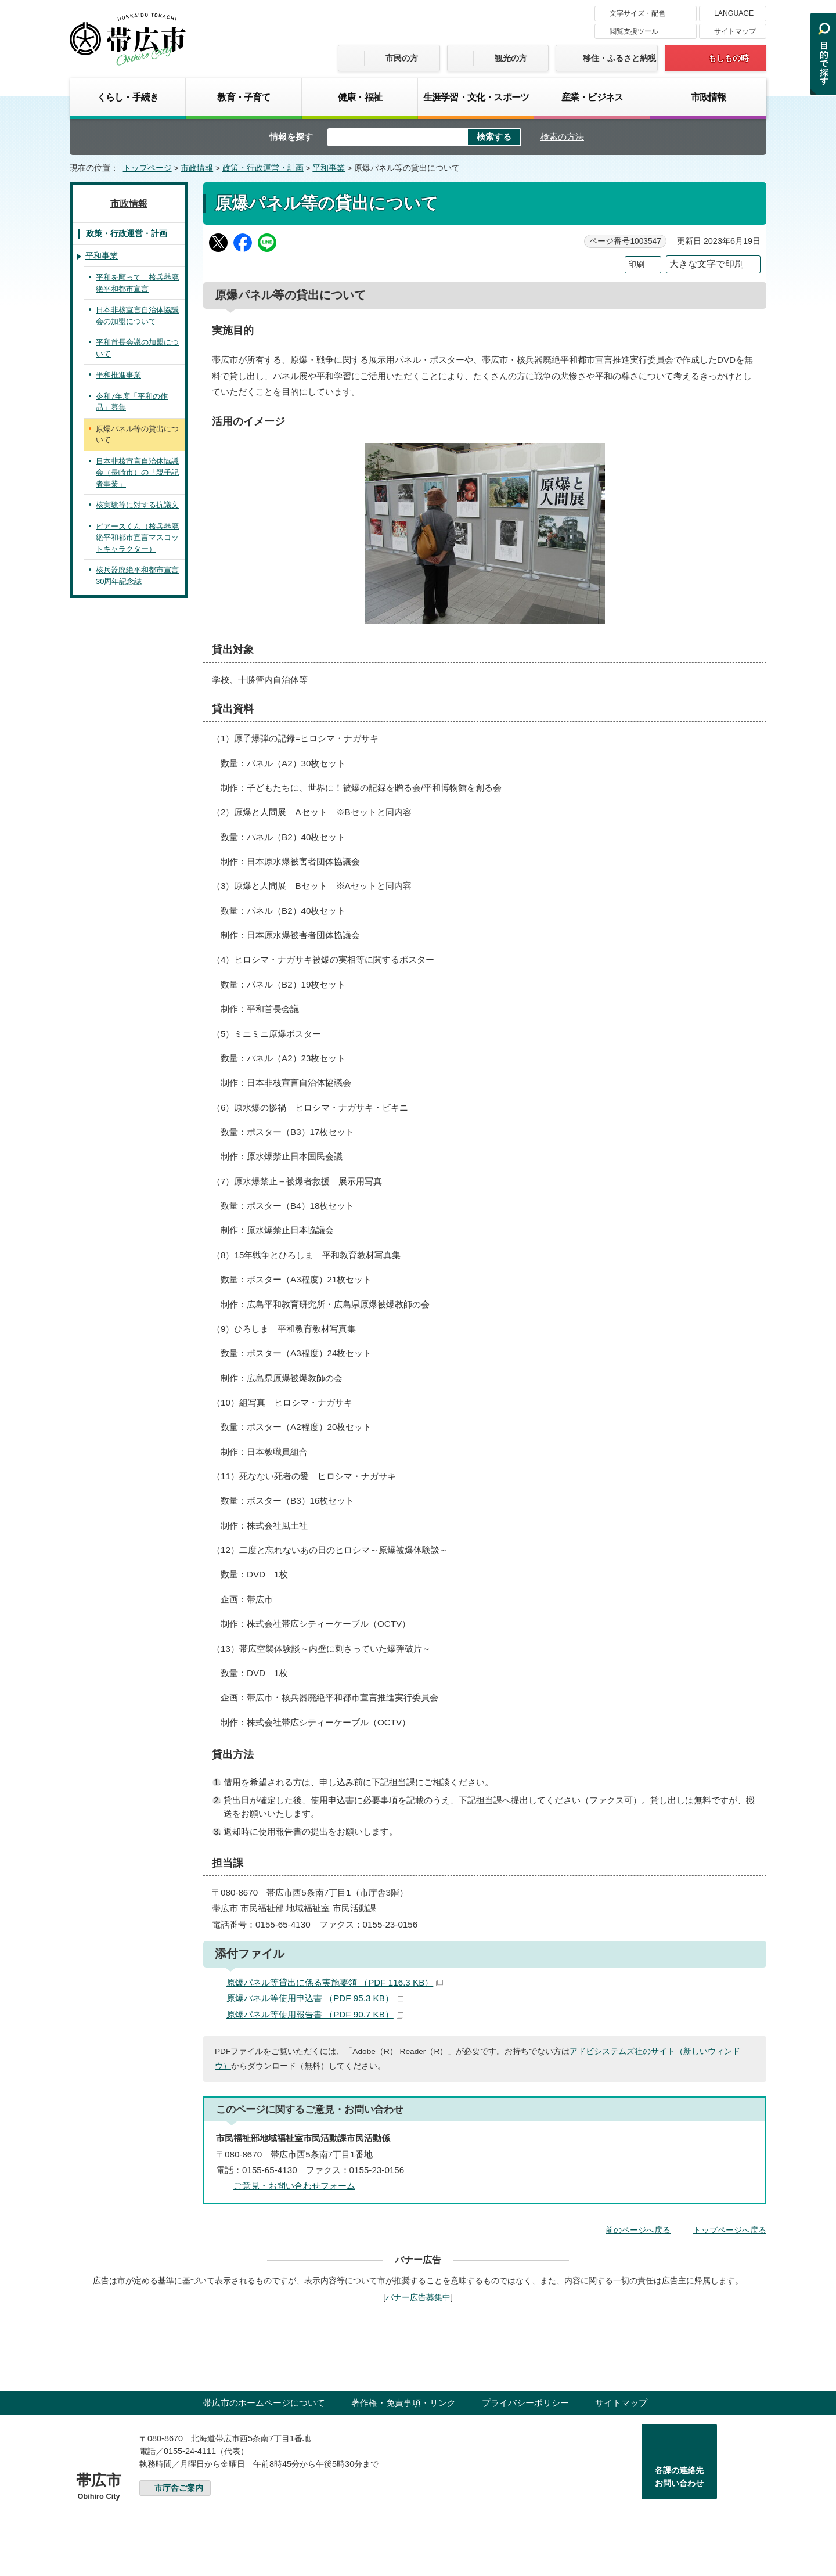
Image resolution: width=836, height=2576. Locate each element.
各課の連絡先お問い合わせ (679, 2477)
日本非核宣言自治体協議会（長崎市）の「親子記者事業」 (137, 472)
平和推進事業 (118, 374)
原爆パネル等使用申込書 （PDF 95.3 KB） (314, 1998)
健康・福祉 (360, 97)
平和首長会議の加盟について (137, 348)
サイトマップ (735, 31)
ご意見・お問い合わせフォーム (294, 2185)
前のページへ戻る (638, 2230)
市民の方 (401, 58)
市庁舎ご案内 (178, 2488)
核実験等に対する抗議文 (137, 504)
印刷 (636, 264)
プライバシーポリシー (525, 2403)
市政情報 (708, 97)
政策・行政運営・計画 (263, 168)
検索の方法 (562, 137)
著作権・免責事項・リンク (403, 2403)
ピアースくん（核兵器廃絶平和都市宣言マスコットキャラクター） (137, 537)
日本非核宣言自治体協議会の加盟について (137, 315)
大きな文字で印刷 (706, 264)
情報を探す (291, 137)
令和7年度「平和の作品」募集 (132, 402)
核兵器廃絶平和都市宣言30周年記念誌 (137, 575)
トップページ (147, 168)
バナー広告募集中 (418, 2297)
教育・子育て (243, 97)
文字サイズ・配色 (637, 13)
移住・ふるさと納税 (619, 58)
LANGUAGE (734, 13)
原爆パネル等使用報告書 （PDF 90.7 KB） (314, 2014)
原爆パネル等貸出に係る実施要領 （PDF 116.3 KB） (334, 1982)
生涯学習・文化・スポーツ (476, 97)
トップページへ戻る (729, 2230)
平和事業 (328, 168)
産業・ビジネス (592, 97)
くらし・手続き (127, 97)
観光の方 (511, 58)
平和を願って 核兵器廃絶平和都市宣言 (137, 283)
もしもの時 (728, 58)
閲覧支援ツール (634, 31)
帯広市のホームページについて (264, 2403)
